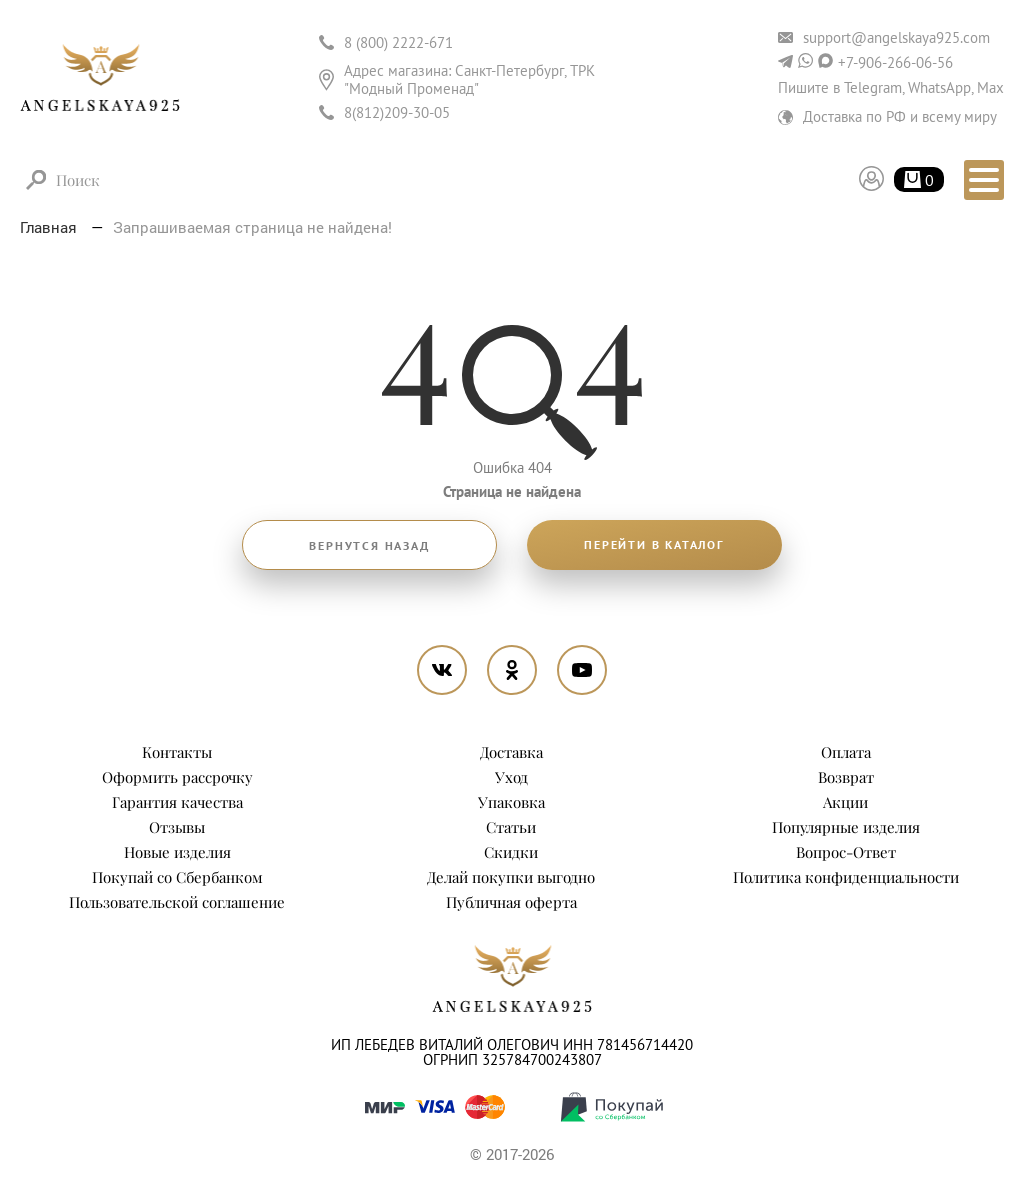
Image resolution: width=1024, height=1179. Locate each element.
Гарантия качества (177, 802)
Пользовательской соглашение (177, 902)
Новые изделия (177, 852)
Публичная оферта (511, 902)
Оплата (846, 752)
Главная (50, 227)
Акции (845, 802)
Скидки (511, 852)
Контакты (177, 752)
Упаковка (511, 802)
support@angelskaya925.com (896, 37)
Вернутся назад (369, 546)
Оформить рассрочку (177, 777)
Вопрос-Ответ (846, 852)
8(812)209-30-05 (397, 112)
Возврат (846, 777)
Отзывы (177, 827)
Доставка (511, 752)
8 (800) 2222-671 (398, 42)
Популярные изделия (846, 827)
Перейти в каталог (654, 545)
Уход (511, 777)
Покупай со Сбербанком (177, 877)
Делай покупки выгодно (511, 877)
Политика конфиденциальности (846, 877)
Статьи (511, 827)
